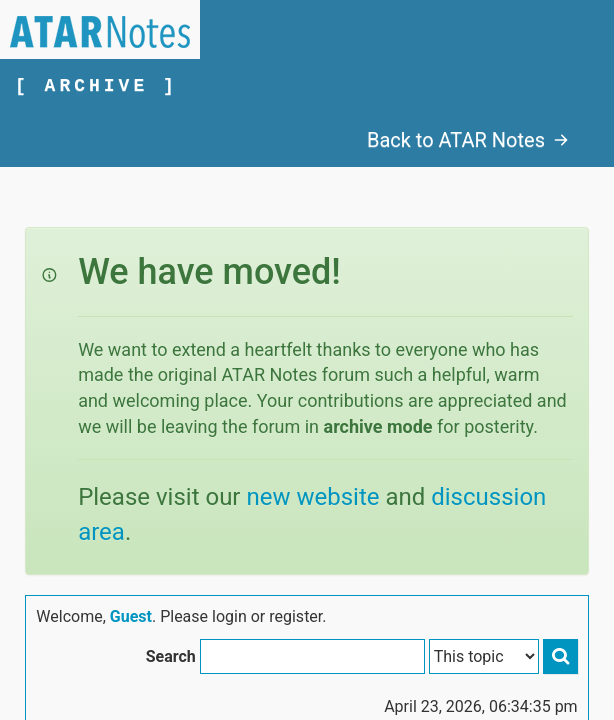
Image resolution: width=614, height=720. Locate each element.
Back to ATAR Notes (468, 140)
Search (171, 656)
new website (312, 497)
